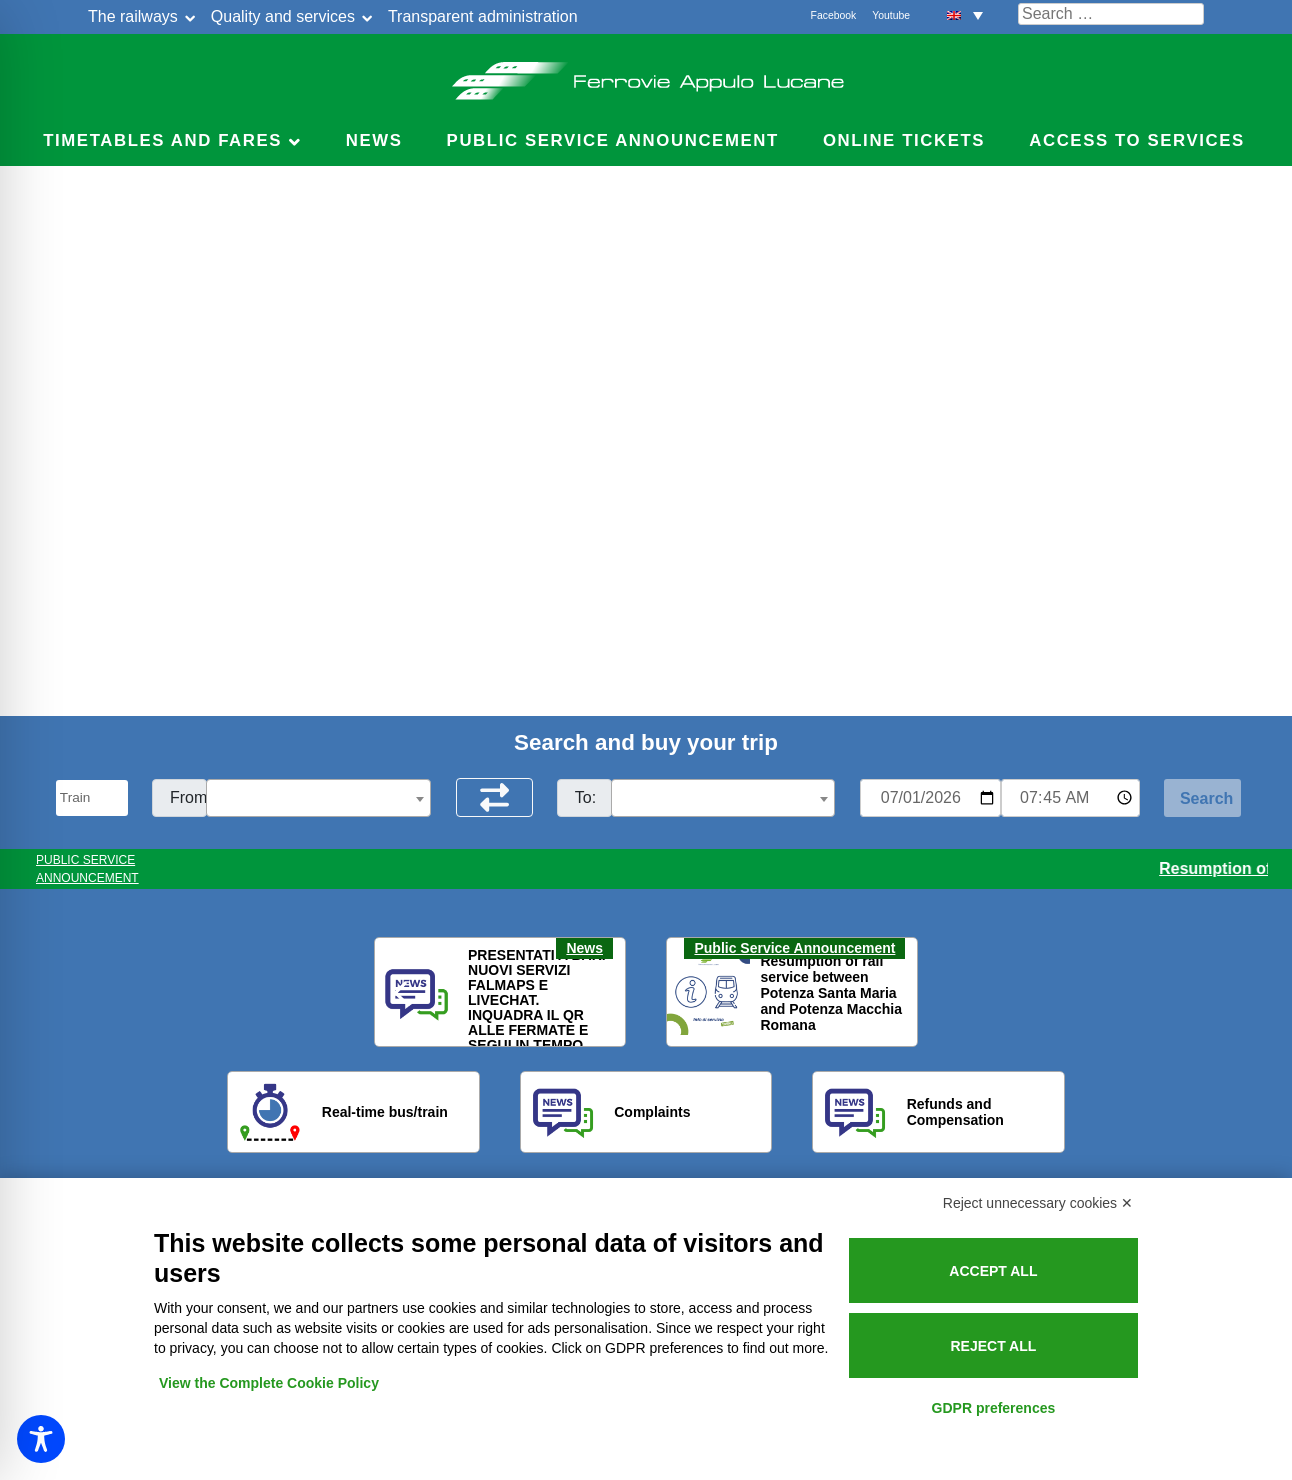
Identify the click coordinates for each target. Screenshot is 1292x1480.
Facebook (834, 15)
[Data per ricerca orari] (930, 798)
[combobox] (318, 798)
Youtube (891, 15)
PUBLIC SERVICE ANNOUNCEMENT (87, 869)
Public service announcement (613, 140)
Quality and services (283, 16)
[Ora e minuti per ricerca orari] (1070, 798)
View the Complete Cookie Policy (269, 1383)
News (374, 140)
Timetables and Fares (162, 140)
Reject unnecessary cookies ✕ (1038, 1203)
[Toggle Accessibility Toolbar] (41, 1439)
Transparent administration (483, 16)
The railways (133, 16)
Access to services (1137, 140)
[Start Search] (1202, 798)
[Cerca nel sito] (1111, 14)
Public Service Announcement (794, 948)
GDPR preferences (994, 1408)
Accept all (993, 1271)
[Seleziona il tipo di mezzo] (92, 798)
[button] (965, 14)
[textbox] (318, 799)
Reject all (993, 1346)
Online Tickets (904, 140)
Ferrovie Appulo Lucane (646, 75)
